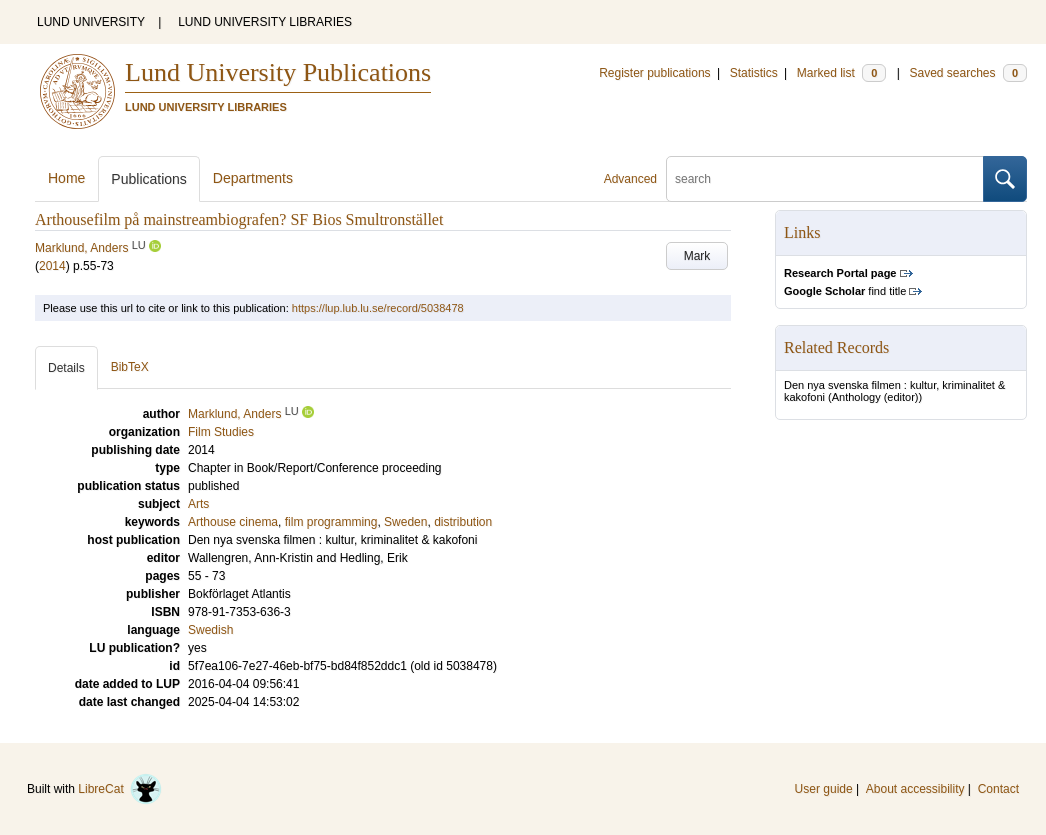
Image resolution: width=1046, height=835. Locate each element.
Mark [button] (697, 256)
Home (66, 178)
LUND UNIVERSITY (91, 22)
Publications (149, 179)
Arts (198, 504)
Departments (253, 178)
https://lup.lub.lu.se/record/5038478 (378, 308)
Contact (998, 789)
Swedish (210, 630)
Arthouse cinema (233, 522)
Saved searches (968, 73)
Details (66, 368)
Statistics (754, 73)
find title (845, 291)
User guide (824, 789)
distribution (463, 522)
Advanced (630, 179)
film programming (331, 522)
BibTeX (130, 367)
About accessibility (915, 789)
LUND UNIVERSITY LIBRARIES (265, 22)
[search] (825, 179)
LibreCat (120, 789)
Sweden (405, 522)
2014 (52, 266)
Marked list (841, 73)
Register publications (654, 73)
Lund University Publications (278, 72)
